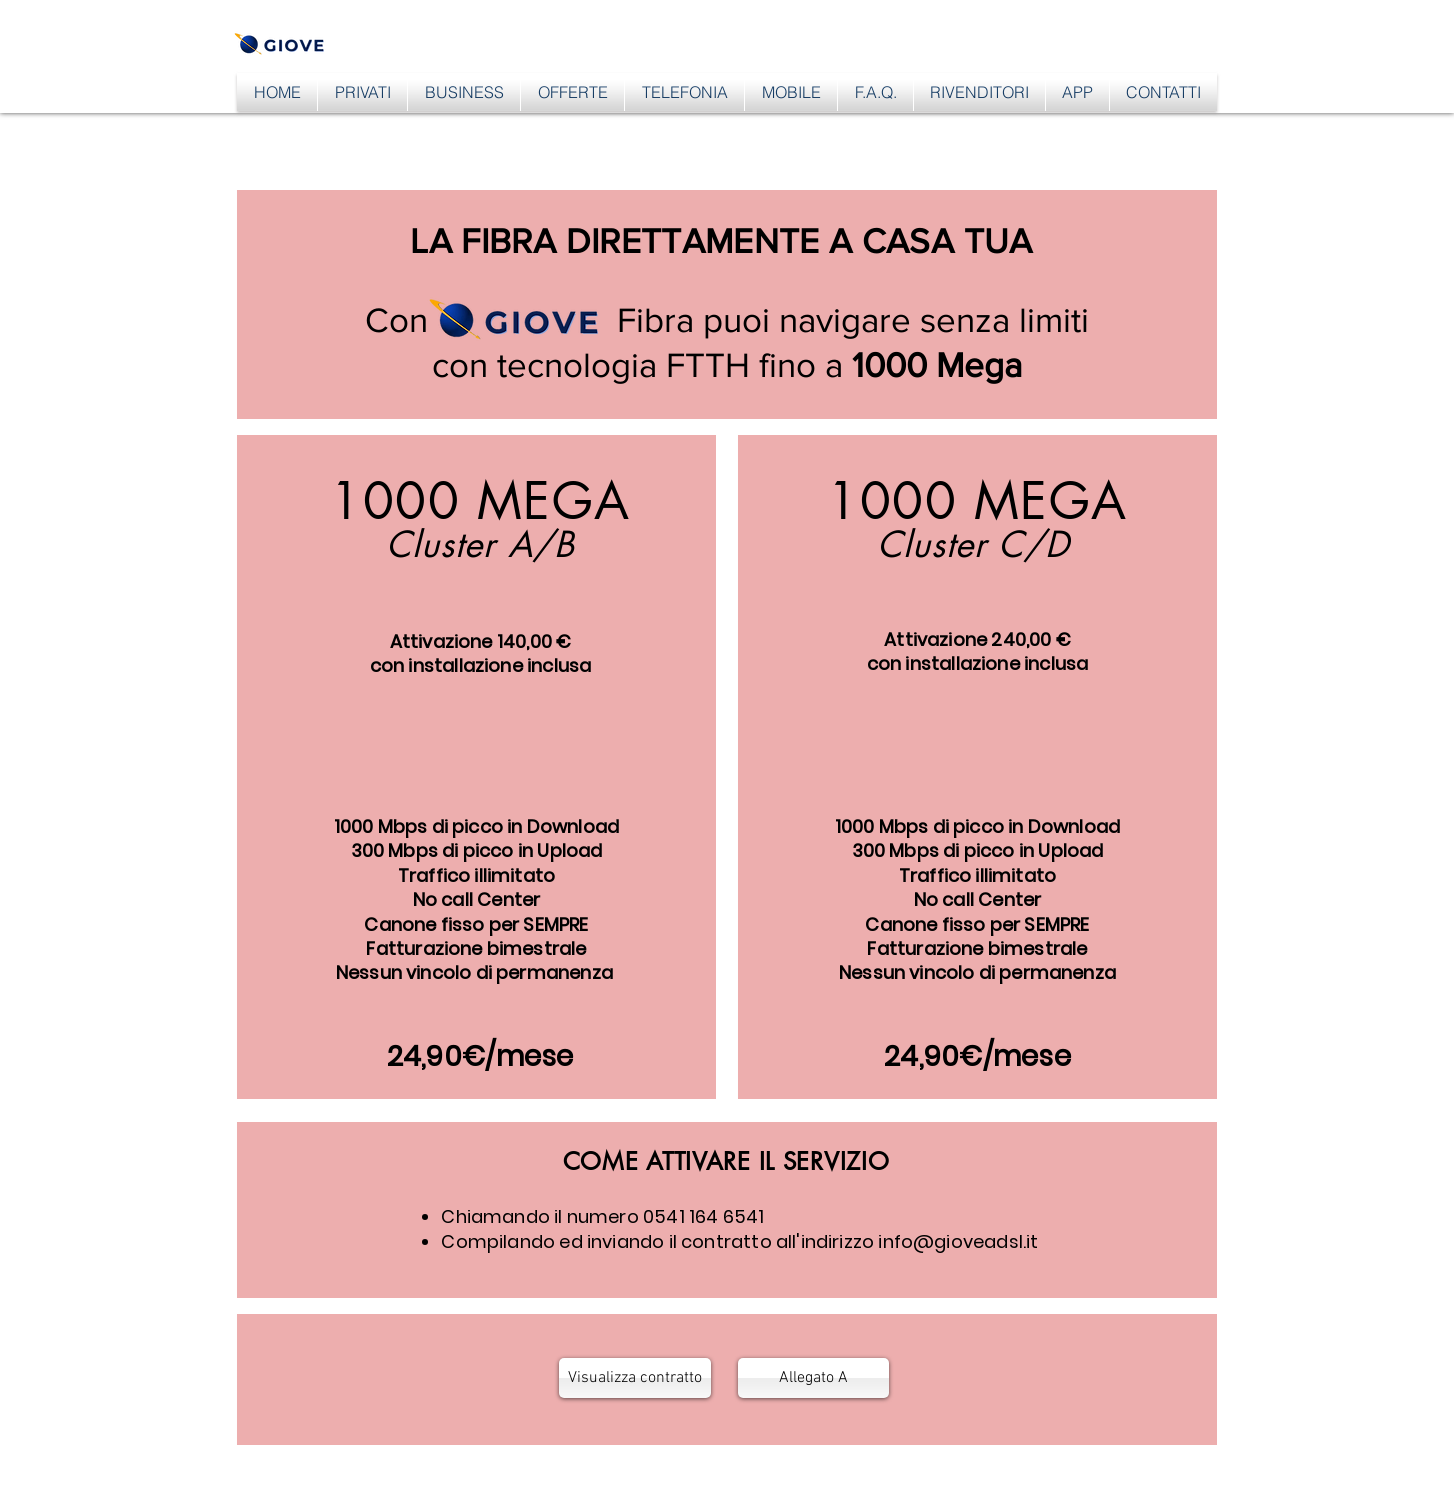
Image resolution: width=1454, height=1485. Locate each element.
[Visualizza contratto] (635, 1378)
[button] (362, 92)
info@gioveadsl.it (958, 1241)
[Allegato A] (813, 1378)
